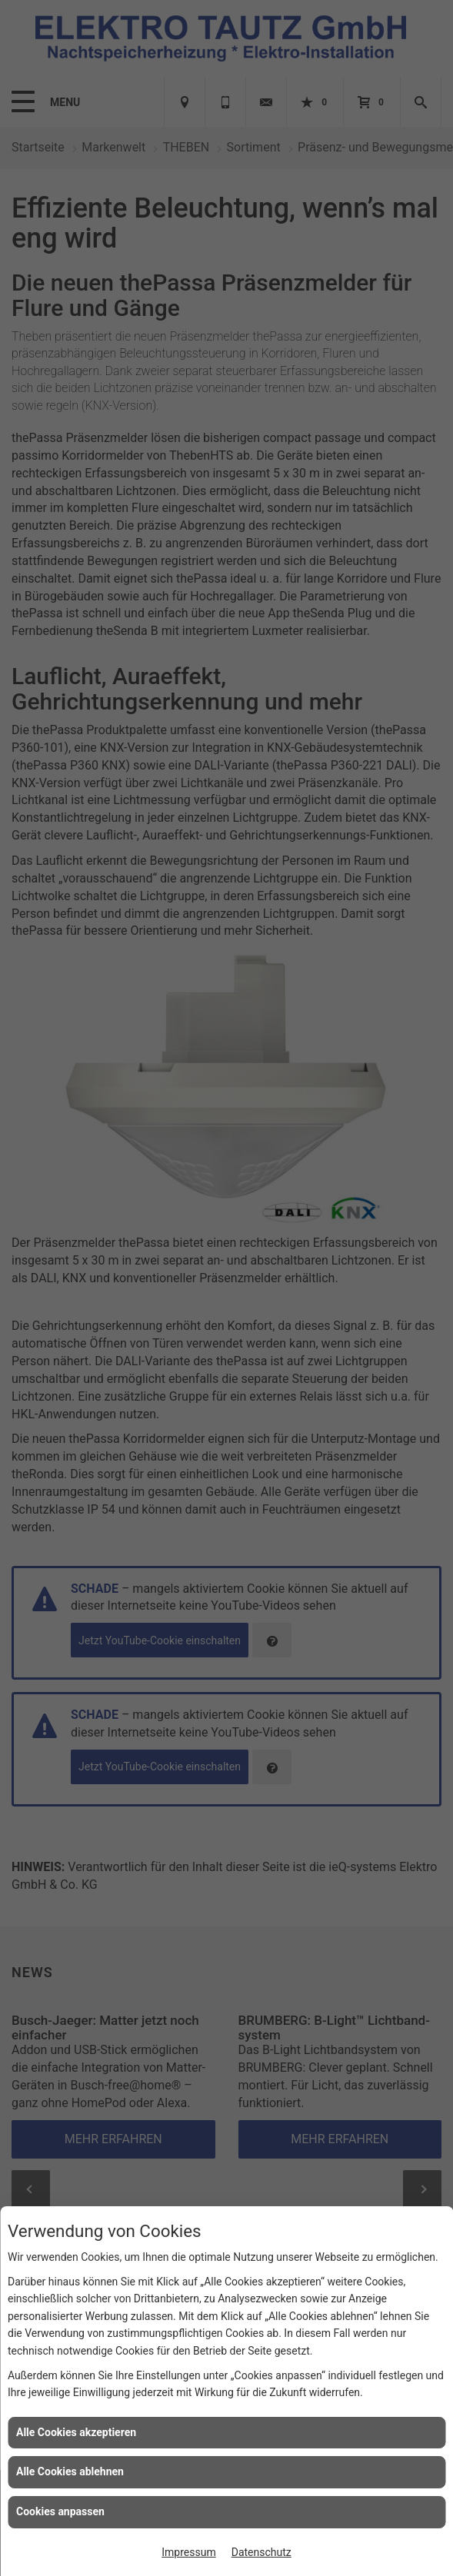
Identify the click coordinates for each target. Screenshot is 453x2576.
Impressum (188, 2552)
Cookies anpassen (60, 2511)
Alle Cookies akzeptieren (76, 2432)
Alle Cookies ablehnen (70, 2471)
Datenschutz (261, 2552)
